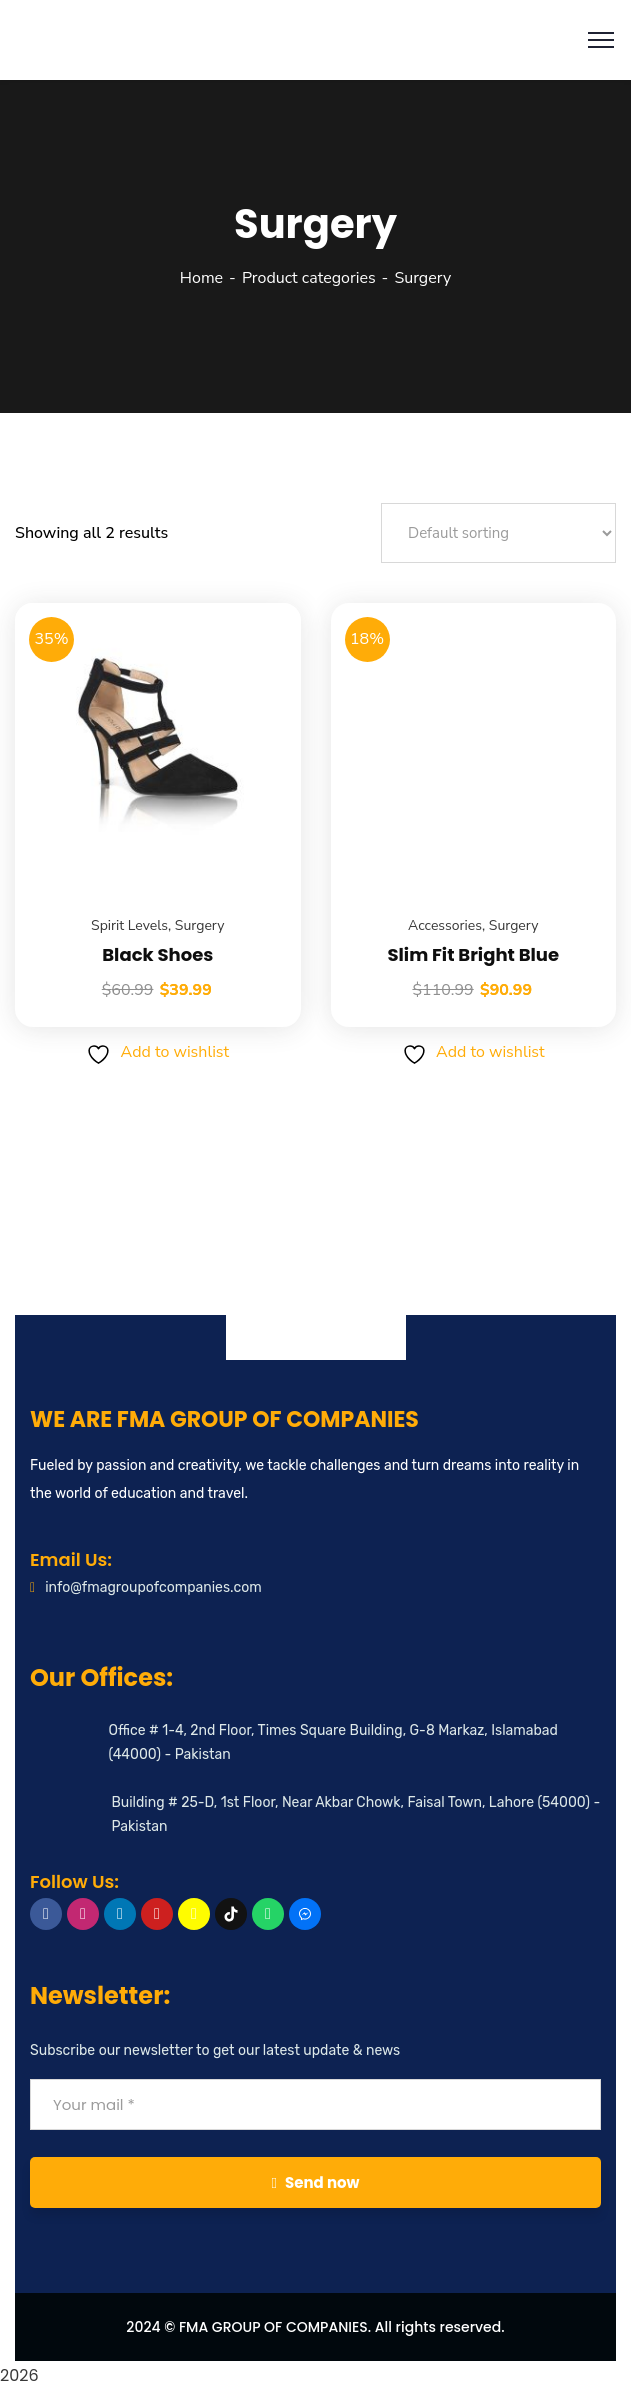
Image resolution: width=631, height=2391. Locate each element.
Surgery (200, 925)
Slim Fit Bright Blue (473, 954)
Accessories (445, 925)
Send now (315, 2182)
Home (201, 278)
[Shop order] (498, 533)
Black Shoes (157, 954)
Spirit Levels (129, 925)
